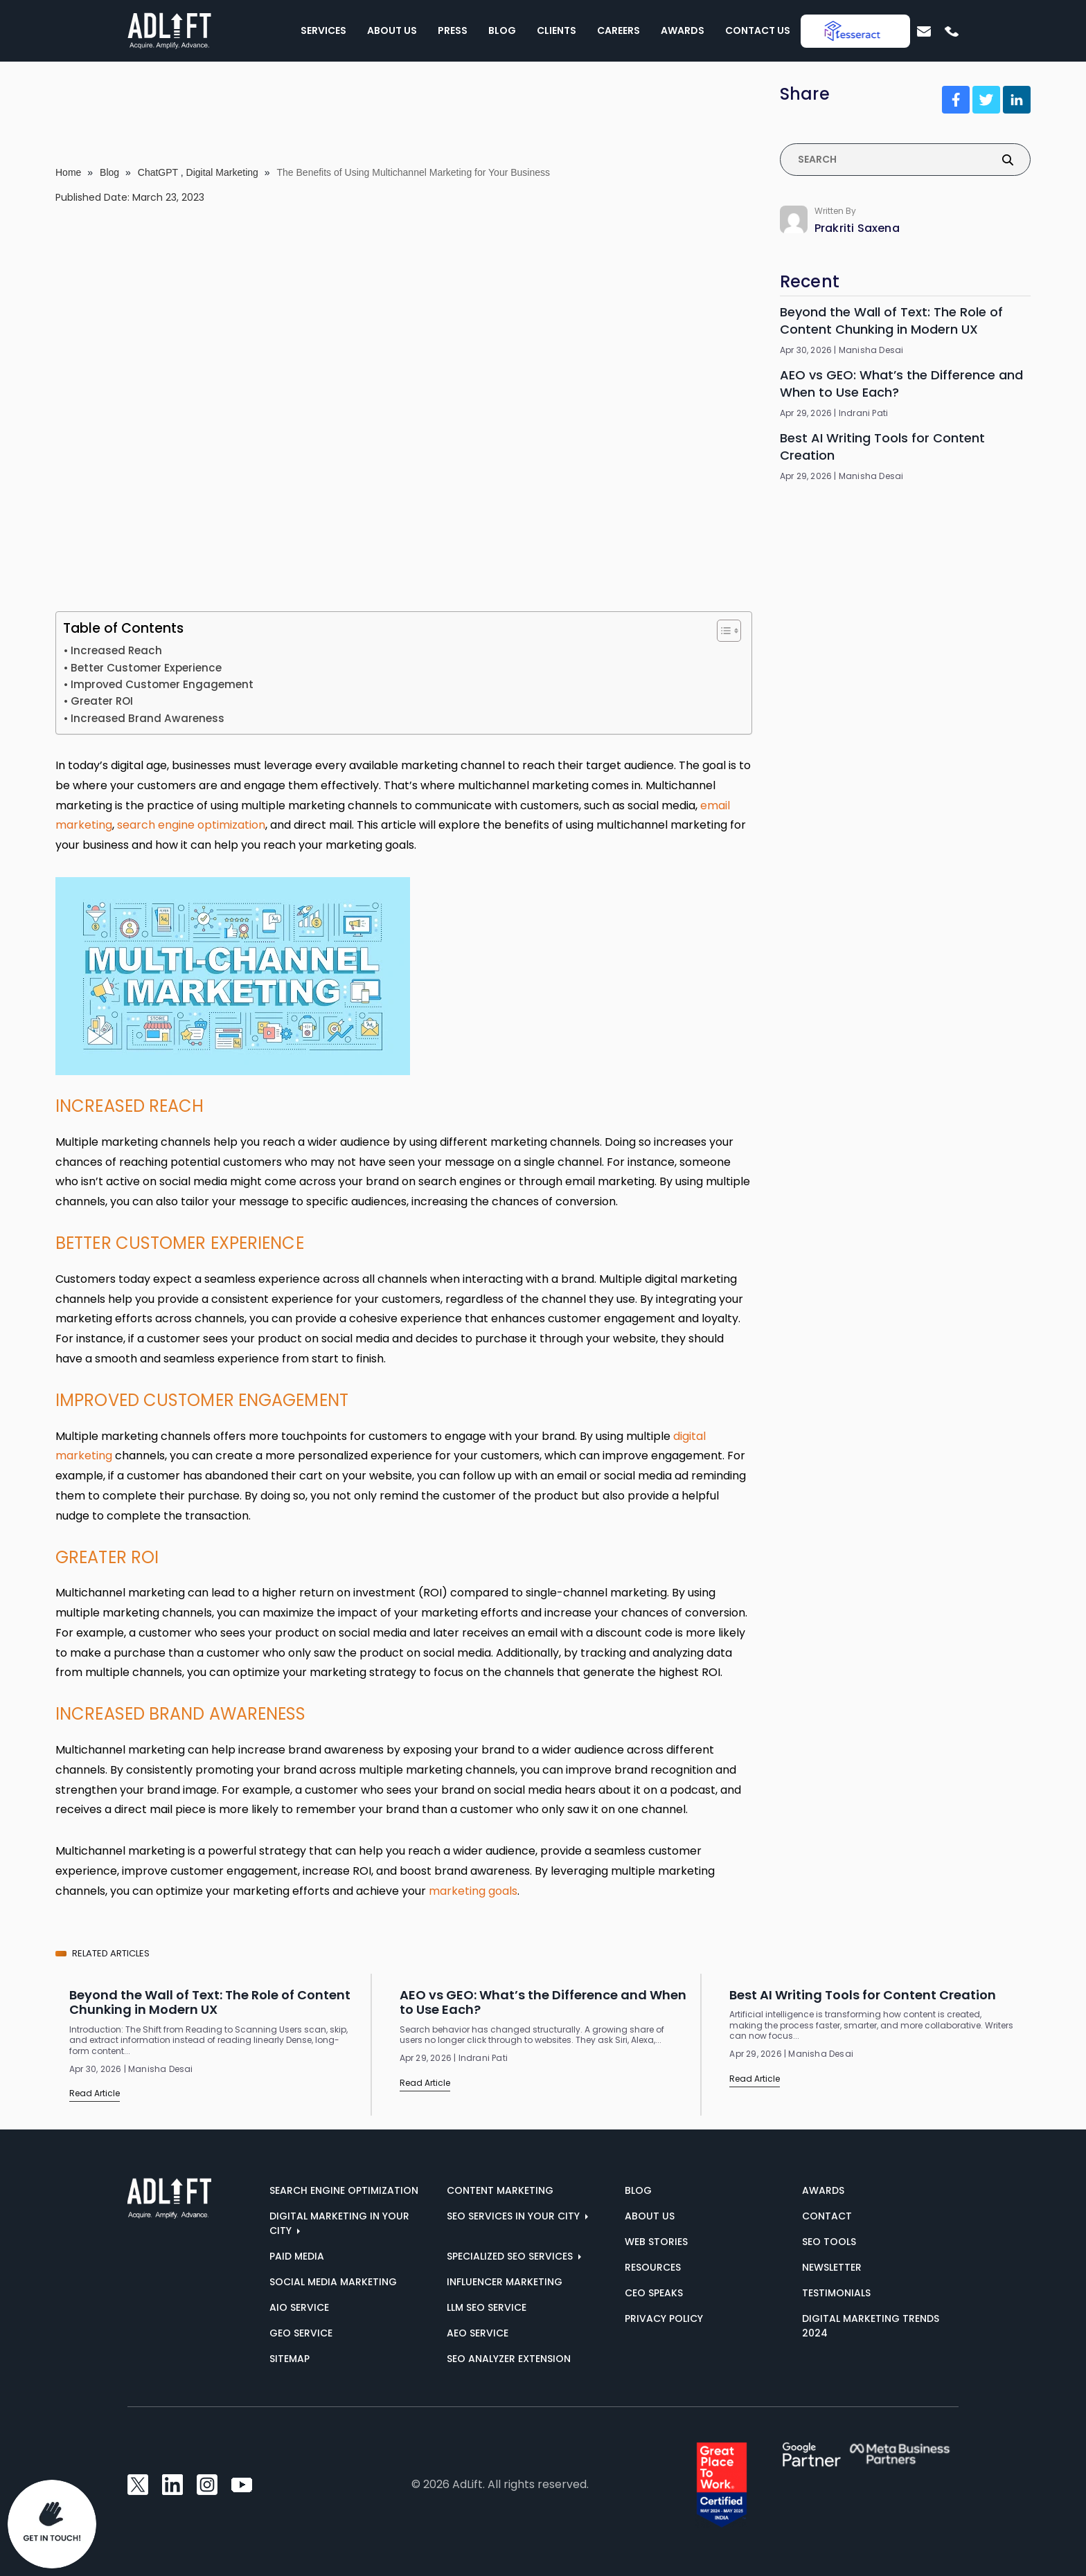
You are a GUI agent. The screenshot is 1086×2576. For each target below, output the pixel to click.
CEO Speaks (654, 2293)
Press (453, 30)
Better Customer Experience (146, 667)
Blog (502, 30)
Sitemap (289, 2359)
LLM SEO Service (486, 2307)
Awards (682, 30)
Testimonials (836, 2293)
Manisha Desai (871, 350)
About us (650, 2216)
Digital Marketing (222, 172)
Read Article (94, 2093)
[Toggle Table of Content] (722, 630)
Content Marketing (500, 2190)
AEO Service (477, 2333)
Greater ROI (102, 701)
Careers (618, 30)
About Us (392, 30)
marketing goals (473, 1891)
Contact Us (757, 30)
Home (68, 172)
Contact (827, 2216)
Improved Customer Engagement (162, 684)
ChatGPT (158, 172)
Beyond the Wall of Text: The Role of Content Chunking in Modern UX (891, 320)
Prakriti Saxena (857, 228)
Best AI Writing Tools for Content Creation (882, 446)
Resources (653, 2267)
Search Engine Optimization (343, 2190)
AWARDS (823, 2190)
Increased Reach (116, 650)
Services (323, 30)
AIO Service (299, 2307)
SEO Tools (829, 2242)
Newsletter (832, 2267)
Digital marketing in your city (339, 2223)
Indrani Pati (863, 413)
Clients (556, 30)
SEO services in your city (514, 2216)
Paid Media (296, 2256)
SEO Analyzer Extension (509, 2359)
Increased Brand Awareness (149, 718)
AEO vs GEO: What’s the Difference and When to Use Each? (901, 383)
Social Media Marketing (333, 2282)
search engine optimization (191, 825)
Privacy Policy (664, 2318)
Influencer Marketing (504, 2282)
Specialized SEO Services (511, 2256)
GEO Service (300, 2333)
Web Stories (656, 2242)
